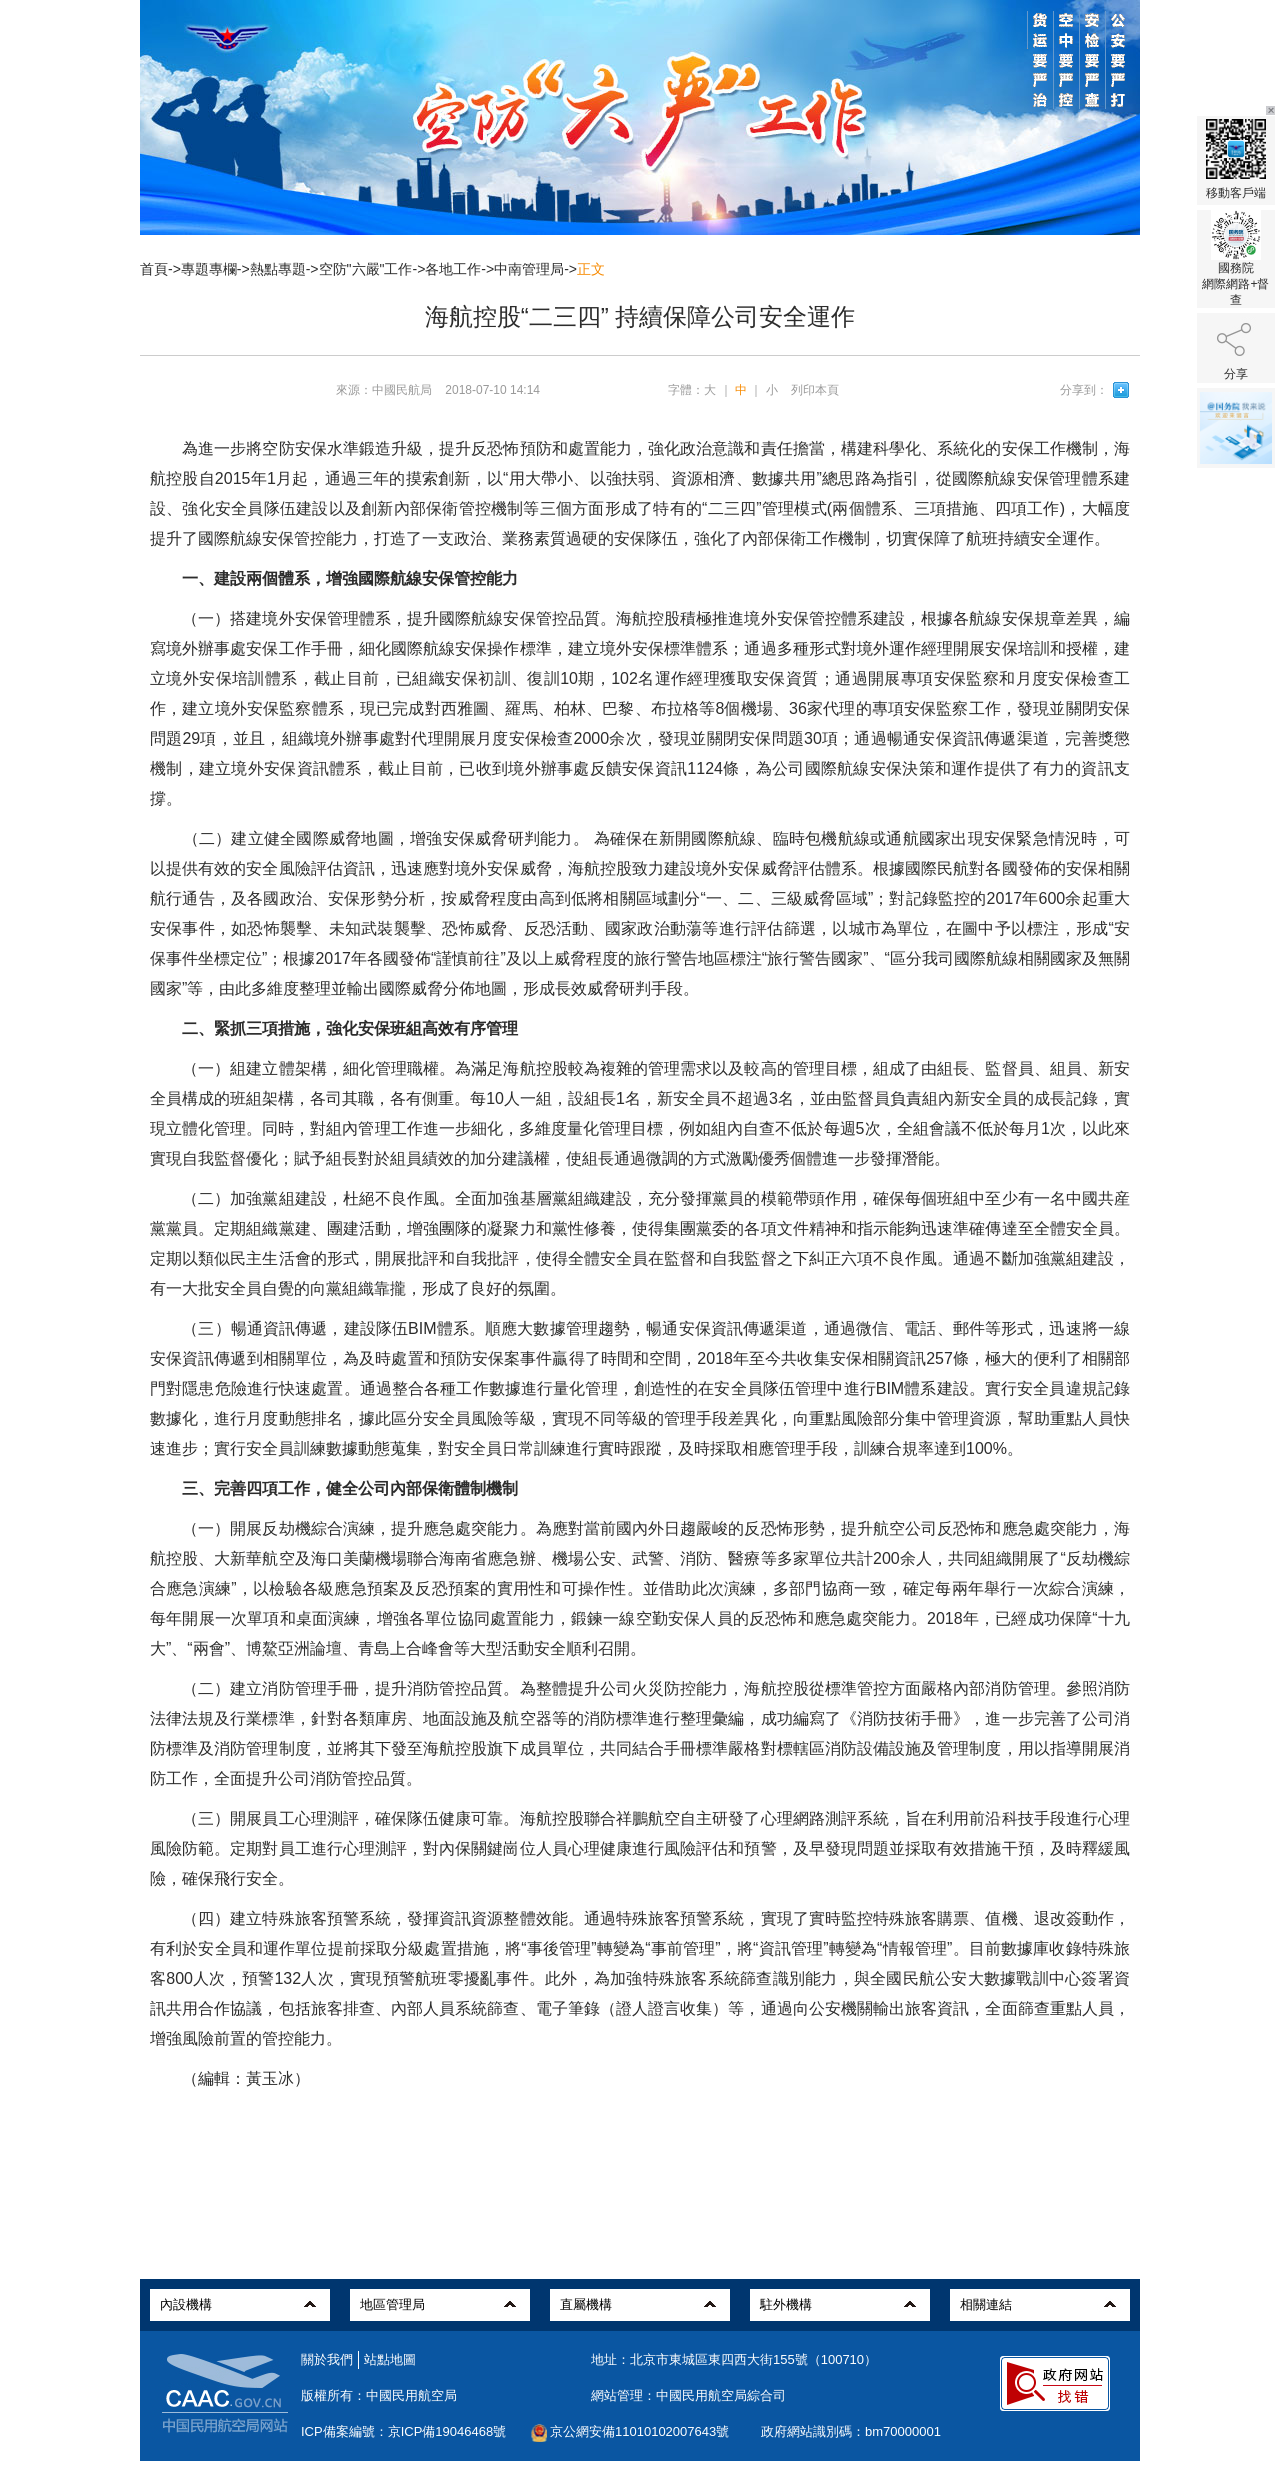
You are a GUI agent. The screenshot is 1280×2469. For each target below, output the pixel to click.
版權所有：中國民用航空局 (379, 2395)
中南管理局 (529, 269)
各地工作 (453, 269)
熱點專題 (278, 269)
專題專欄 (209, 269)
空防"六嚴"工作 (366, 269)
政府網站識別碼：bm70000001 (851, 2431)
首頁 (154, 269)
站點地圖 (390, 2359)
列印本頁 (815, 390)
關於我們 (327, 2359)
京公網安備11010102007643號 (639, 2431)
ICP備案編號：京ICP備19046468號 (403, 2431)
